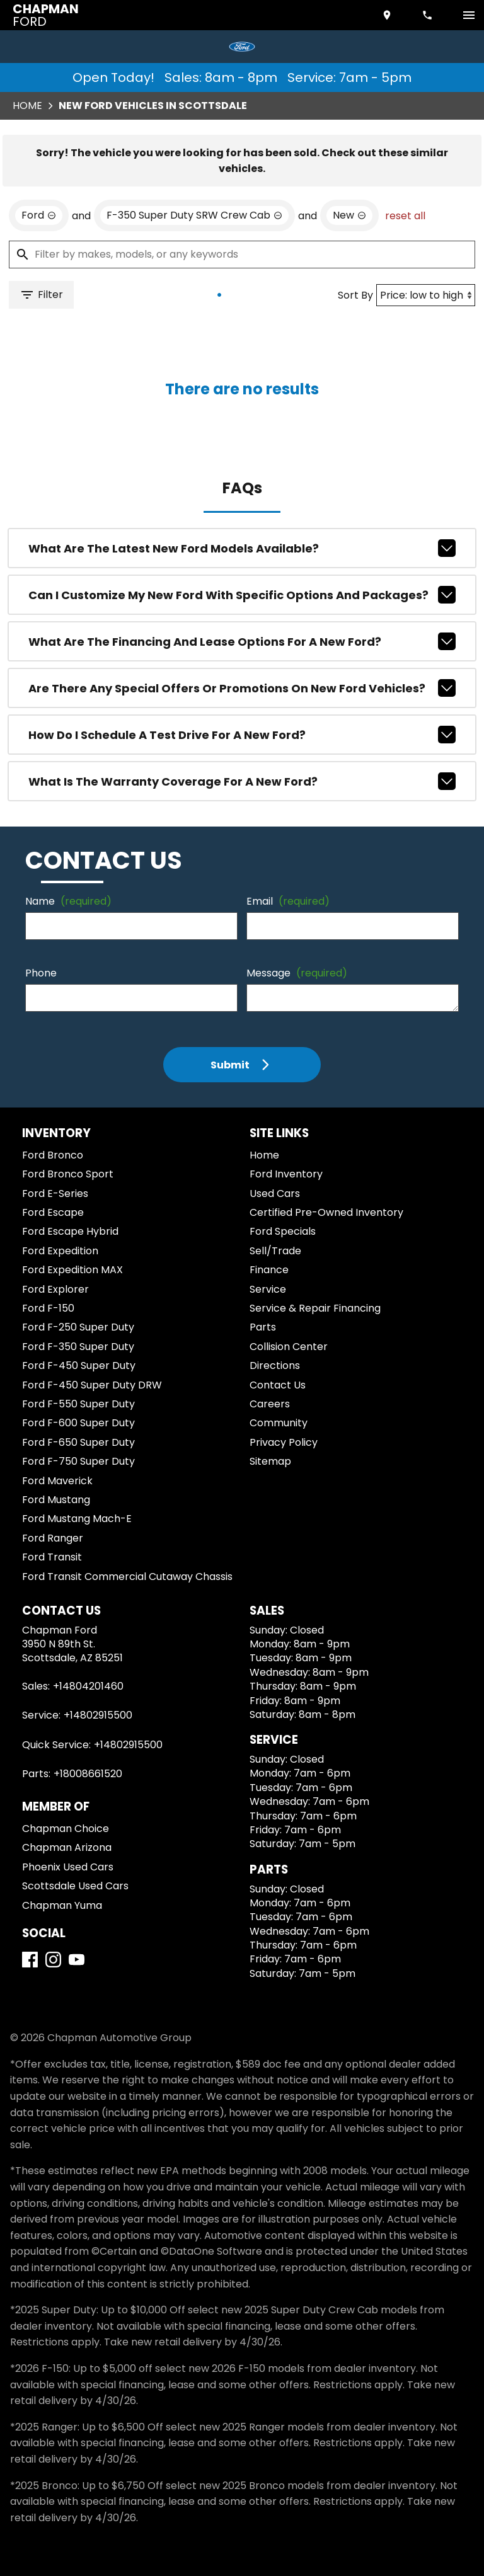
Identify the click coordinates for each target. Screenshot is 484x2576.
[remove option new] (349, 215)
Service (268, 1289)
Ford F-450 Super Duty (78, 1365)
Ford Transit (52, 1557)
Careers (270, 1404)
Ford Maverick (57, 1481)
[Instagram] (53, 1959)
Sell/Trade (275, 1251)
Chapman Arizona (67, 1847)
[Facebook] (30, 1959)
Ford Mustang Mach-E (77, 1518)
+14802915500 (98, 1715)
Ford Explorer (55, 1289)
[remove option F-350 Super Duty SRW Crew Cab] (194, 215)
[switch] (469, 15)
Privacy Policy (284, 1442)
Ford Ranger (52, 1538)
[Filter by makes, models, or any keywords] (242, 254)
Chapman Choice (65, 1828)
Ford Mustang (56, 1499)
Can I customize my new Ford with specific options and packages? (242, 595)
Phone (41, 973)
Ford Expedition (60, 1251)
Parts (263, 1327)
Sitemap (270, 1461)
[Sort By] (425, 295)
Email (288, 901)
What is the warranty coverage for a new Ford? (242, 781)
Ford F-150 (48, 1308)
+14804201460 (88, 1686)
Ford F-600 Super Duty (78, 1423)
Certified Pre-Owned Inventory (326, 1212)
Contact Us (278, 1385)
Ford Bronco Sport (67, 1174)
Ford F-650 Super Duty (78, 1442)
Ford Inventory (286, 1174)
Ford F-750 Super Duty (78, 1461)
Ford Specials (283, 1231)
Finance (269, 1269)
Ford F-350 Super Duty (78, 1346)
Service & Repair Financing (315, 1308)
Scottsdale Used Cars (75, 1886)
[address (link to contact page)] (388, 15)
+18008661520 (88, 1773)
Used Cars (275, 1193)
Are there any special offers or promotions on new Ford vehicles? (242, 688)
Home (27, 105)
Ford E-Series (55, 1193)
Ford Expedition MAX (72, 1269)
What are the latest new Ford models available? (242, 548)
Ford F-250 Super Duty (78, 1327)
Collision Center (289, 1346)
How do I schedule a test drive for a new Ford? (242, 734)
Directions (275, 1365)
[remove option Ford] (38, 215)
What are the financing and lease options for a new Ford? (242, 641)
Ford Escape (53, 1212)
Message (296, 973)
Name (68, 901)
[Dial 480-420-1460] (428, 15)
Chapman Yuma (62, 1905)
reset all (405, 216)
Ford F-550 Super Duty (78, 1404)
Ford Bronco (52, 1155)
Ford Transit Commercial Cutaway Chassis (127, 1576)
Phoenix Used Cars (67, 1867)
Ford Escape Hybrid (70, 1231)
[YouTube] (76, 1959)
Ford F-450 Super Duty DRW (92, 1385)
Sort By (355, 295)
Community (279, 1423)
